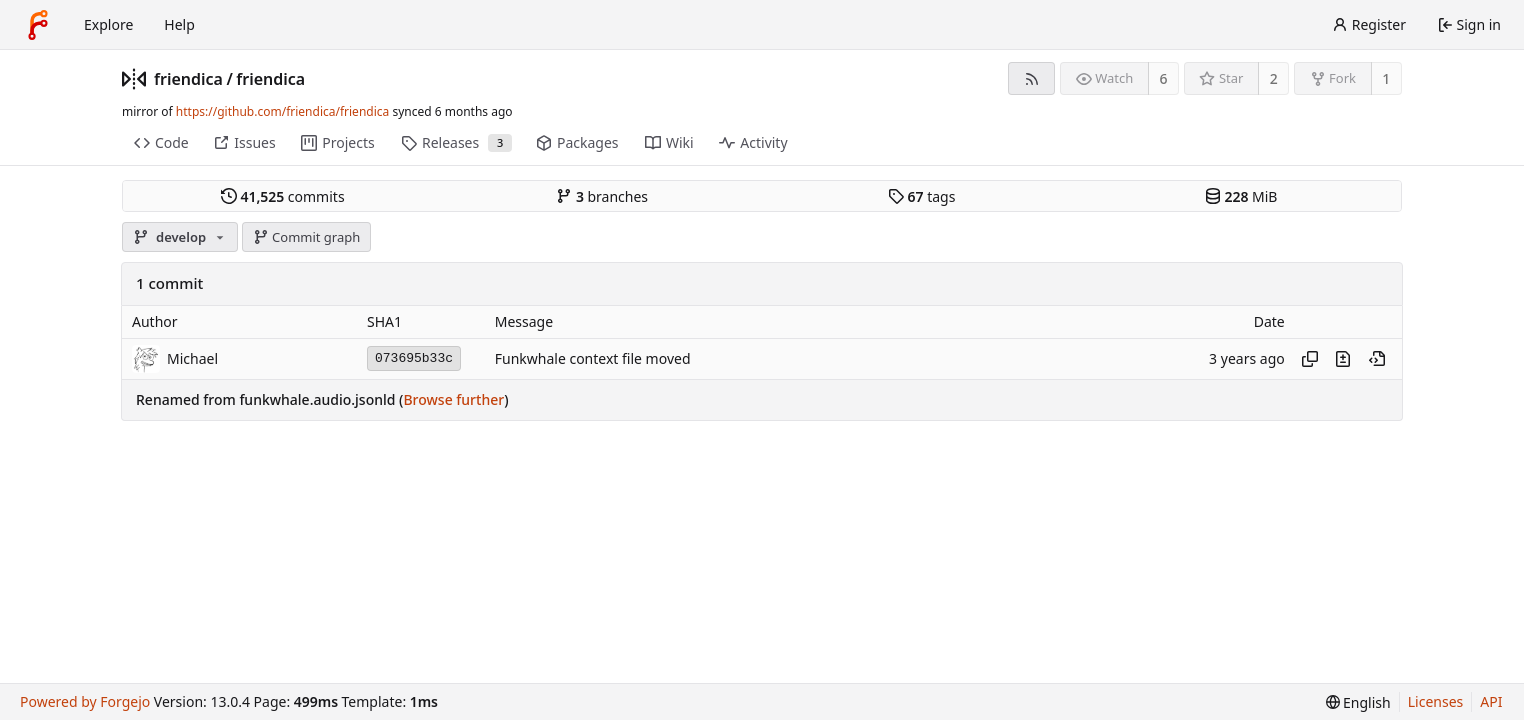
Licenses (1436, 701)
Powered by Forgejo (85, 701)
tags (921, 196)
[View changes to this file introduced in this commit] (1343, 359)
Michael (192, 358)
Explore (108, 24)
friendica (188, 79)
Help (179, 24)
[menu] (1358, 702)
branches (602, 196)
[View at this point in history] (1377, 359)
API (1491, 701)
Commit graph (307, 237)
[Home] (38, 25)
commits (283, 196)
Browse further (453, 399)
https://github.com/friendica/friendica (282, 111)
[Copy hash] (1310, 359)
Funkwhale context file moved (593, 358)
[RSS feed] (1031, 78)
